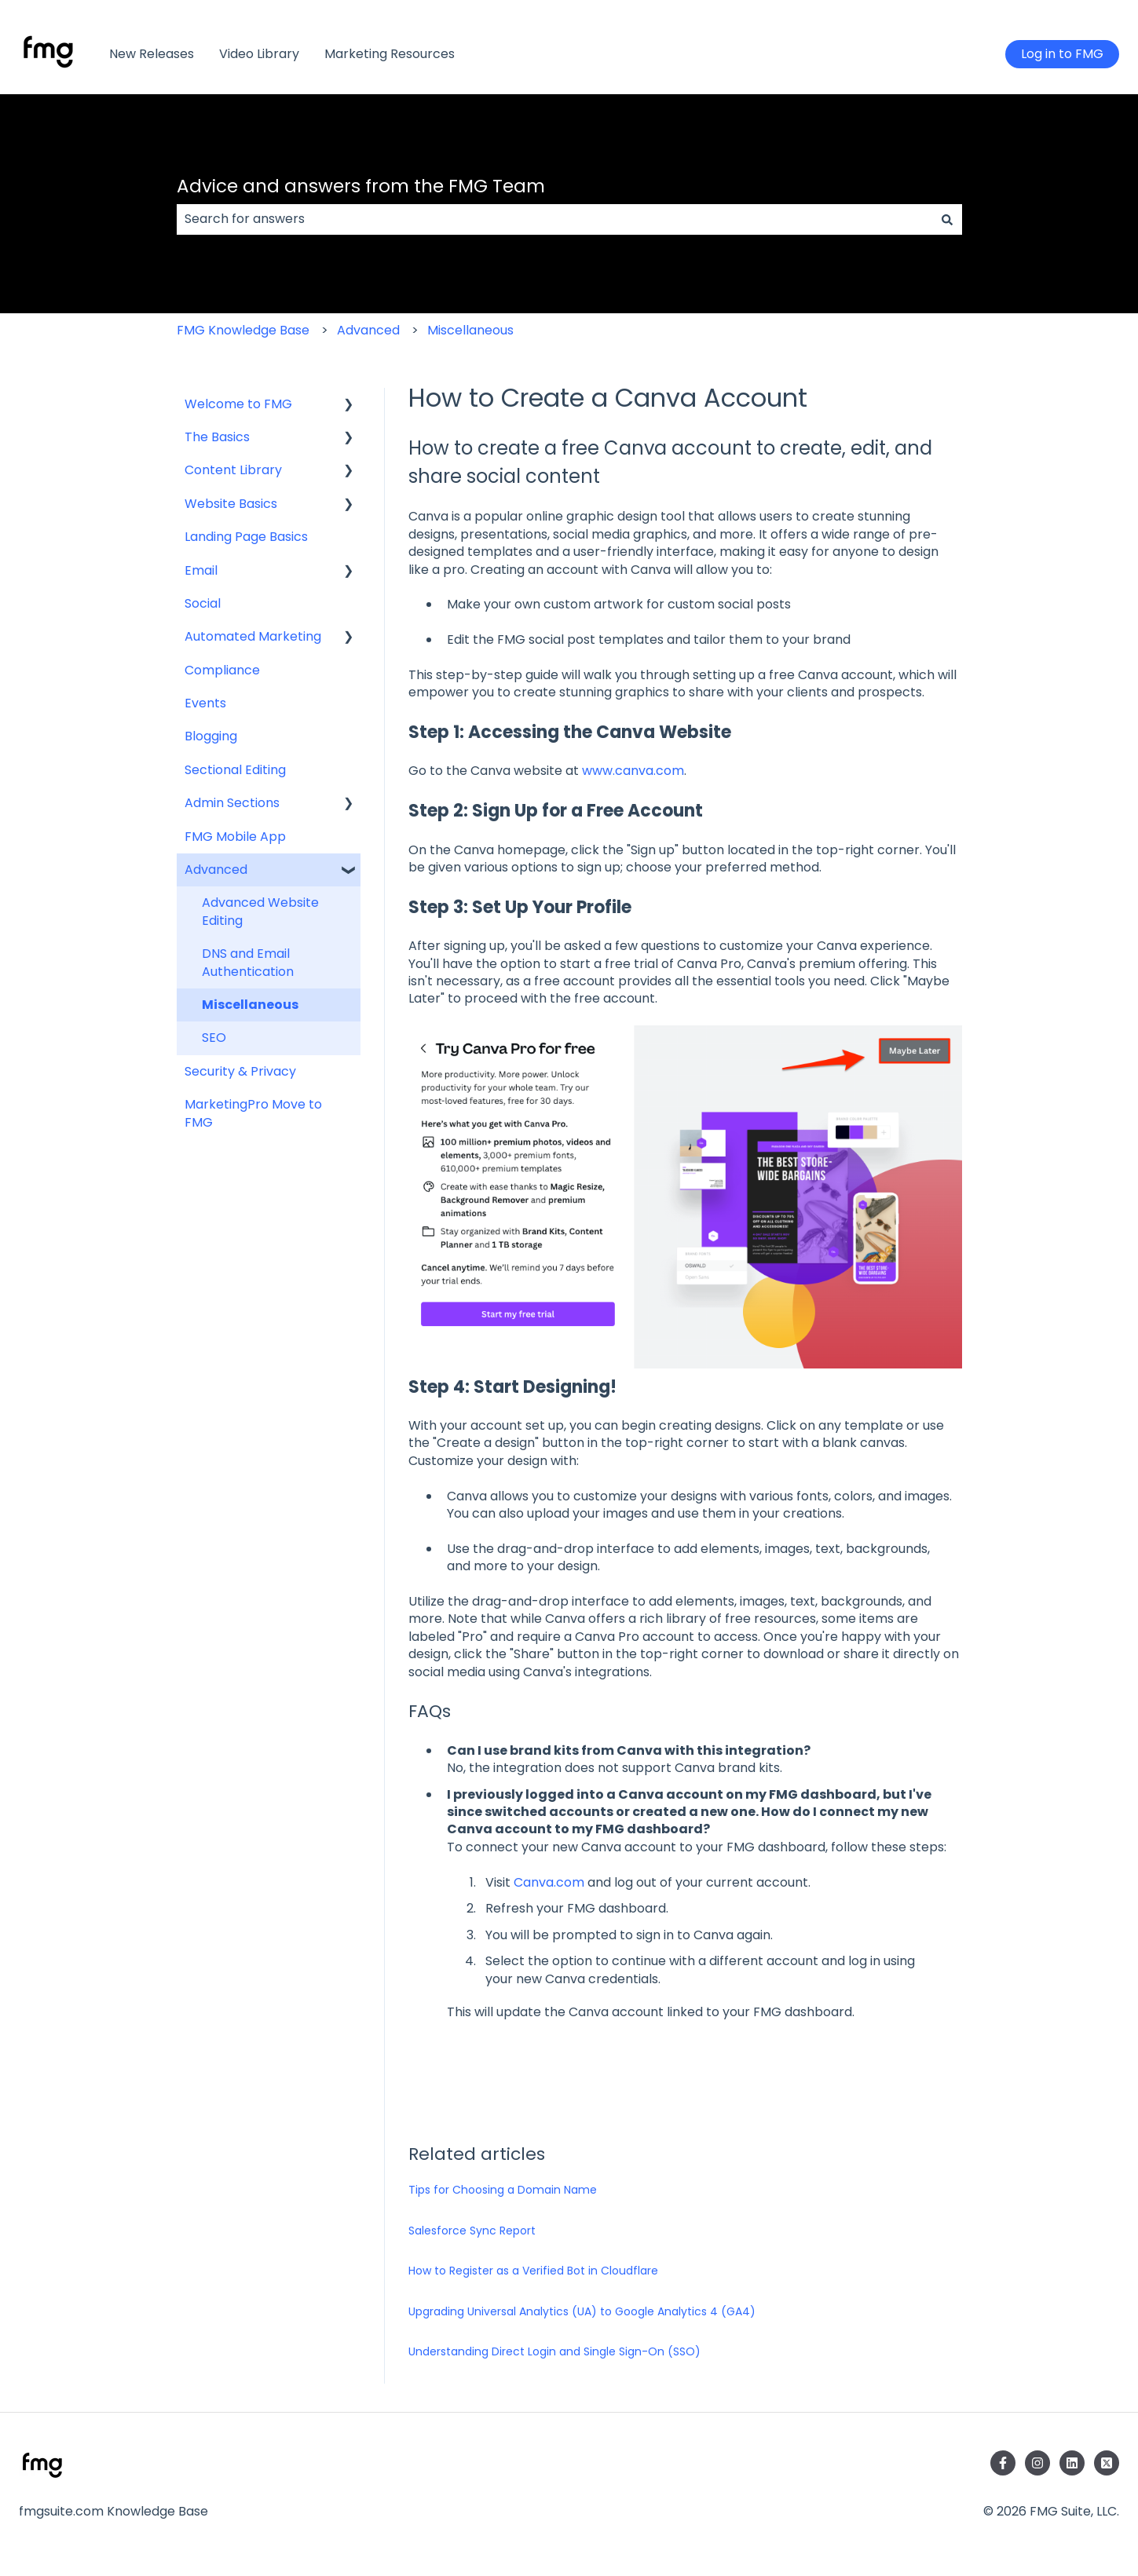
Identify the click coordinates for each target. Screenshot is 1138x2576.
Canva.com (549, 1882)
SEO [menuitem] (214, 1038)
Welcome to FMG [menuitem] (238, 404)
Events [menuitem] (205, 703)
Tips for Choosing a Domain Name (502, 2190)
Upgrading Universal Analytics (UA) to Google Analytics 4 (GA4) (582, 2311)
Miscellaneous (470, 330)
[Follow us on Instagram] (1037, 2463)
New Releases (151, 54)
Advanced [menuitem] (216, 869)
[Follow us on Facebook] (1002, 2463)
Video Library (259, 54)
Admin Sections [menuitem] (232, 803)
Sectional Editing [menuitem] (235, 770)
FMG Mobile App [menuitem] (235, 837)
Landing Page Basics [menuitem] (246, 537)
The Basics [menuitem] (217, 437)
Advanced (368, 330)
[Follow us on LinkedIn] (1072, 2463)
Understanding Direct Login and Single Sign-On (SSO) (554, 2351)
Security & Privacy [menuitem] (240, 1071)
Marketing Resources (389, 54)
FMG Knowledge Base (243, 330)
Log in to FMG (1062, 54)
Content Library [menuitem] (233, 470)
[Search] (947, 219)
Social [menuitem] (203, 603)
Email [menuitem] (201, 570)
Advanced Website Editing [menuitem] (260, 911)
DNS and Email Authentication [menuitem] (248, 962)
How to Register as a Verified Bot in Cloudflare (533, 2270)
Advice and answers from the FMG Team (361, 186)
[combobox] (554, 219)
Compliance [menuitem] (222, 670)
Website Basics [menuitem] (231, 504)
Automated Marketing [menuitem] (253, 636)
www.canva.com (631, 771)
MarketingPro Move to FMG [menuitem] (253, 1113)
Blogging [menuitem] (211, 736)
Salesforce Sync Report (472, 2230)
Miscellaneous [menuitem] (250, 1005)
